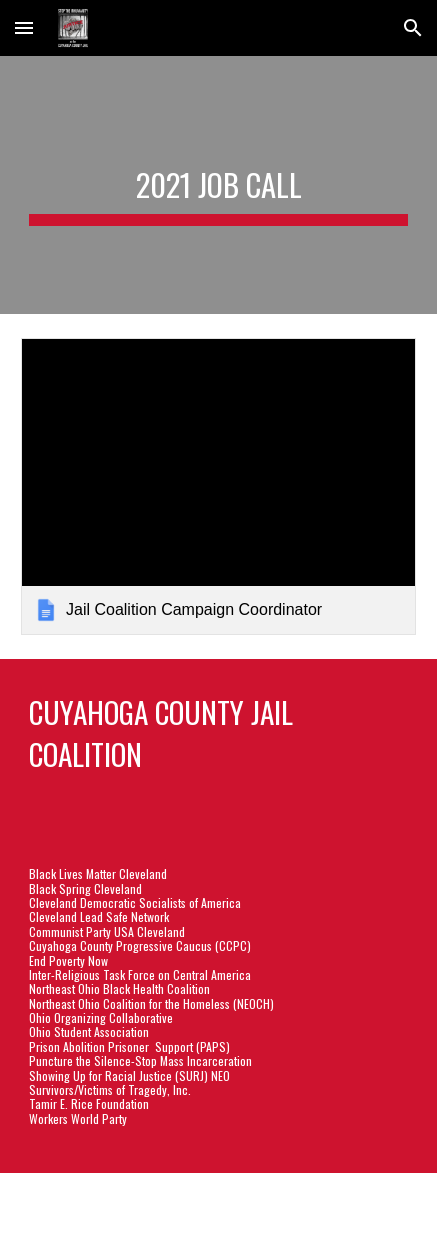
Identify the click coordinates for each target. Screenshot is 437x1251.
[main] (218, 185)
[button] (24, 27)
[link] (218, 486)
